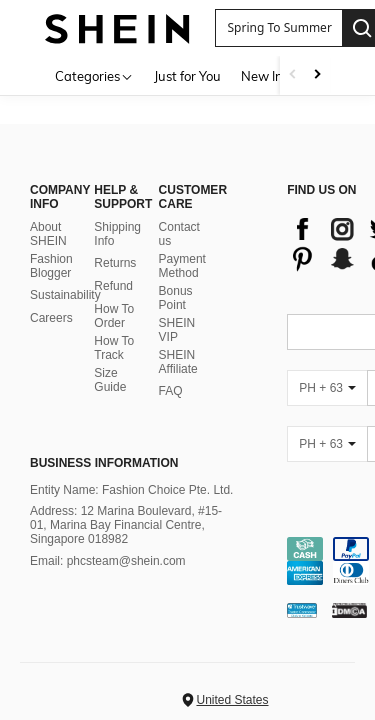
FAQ (171, 391)
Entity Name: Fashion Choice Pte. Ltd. (131, 490)
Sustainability (65, 295)
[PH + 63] (327, 388)
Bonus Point (176, 298)
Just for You (187, 76)
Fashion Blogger (51, 266)
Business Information (104, 463)
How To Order (114, 316)
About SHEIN (48, 234)
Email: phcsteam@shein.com (108, 561)
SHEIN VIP (177, 330)
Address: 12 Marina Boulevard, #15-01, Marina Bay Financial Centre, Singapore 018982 (126, 525)
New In (262, 76)
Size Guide (110, 380)
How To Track (114, 348)
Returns (115, 263)
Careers (51, 318)
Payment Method (182, 266)
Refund (113, 286)
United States (232, 700)
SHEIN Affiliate (178, 362)
